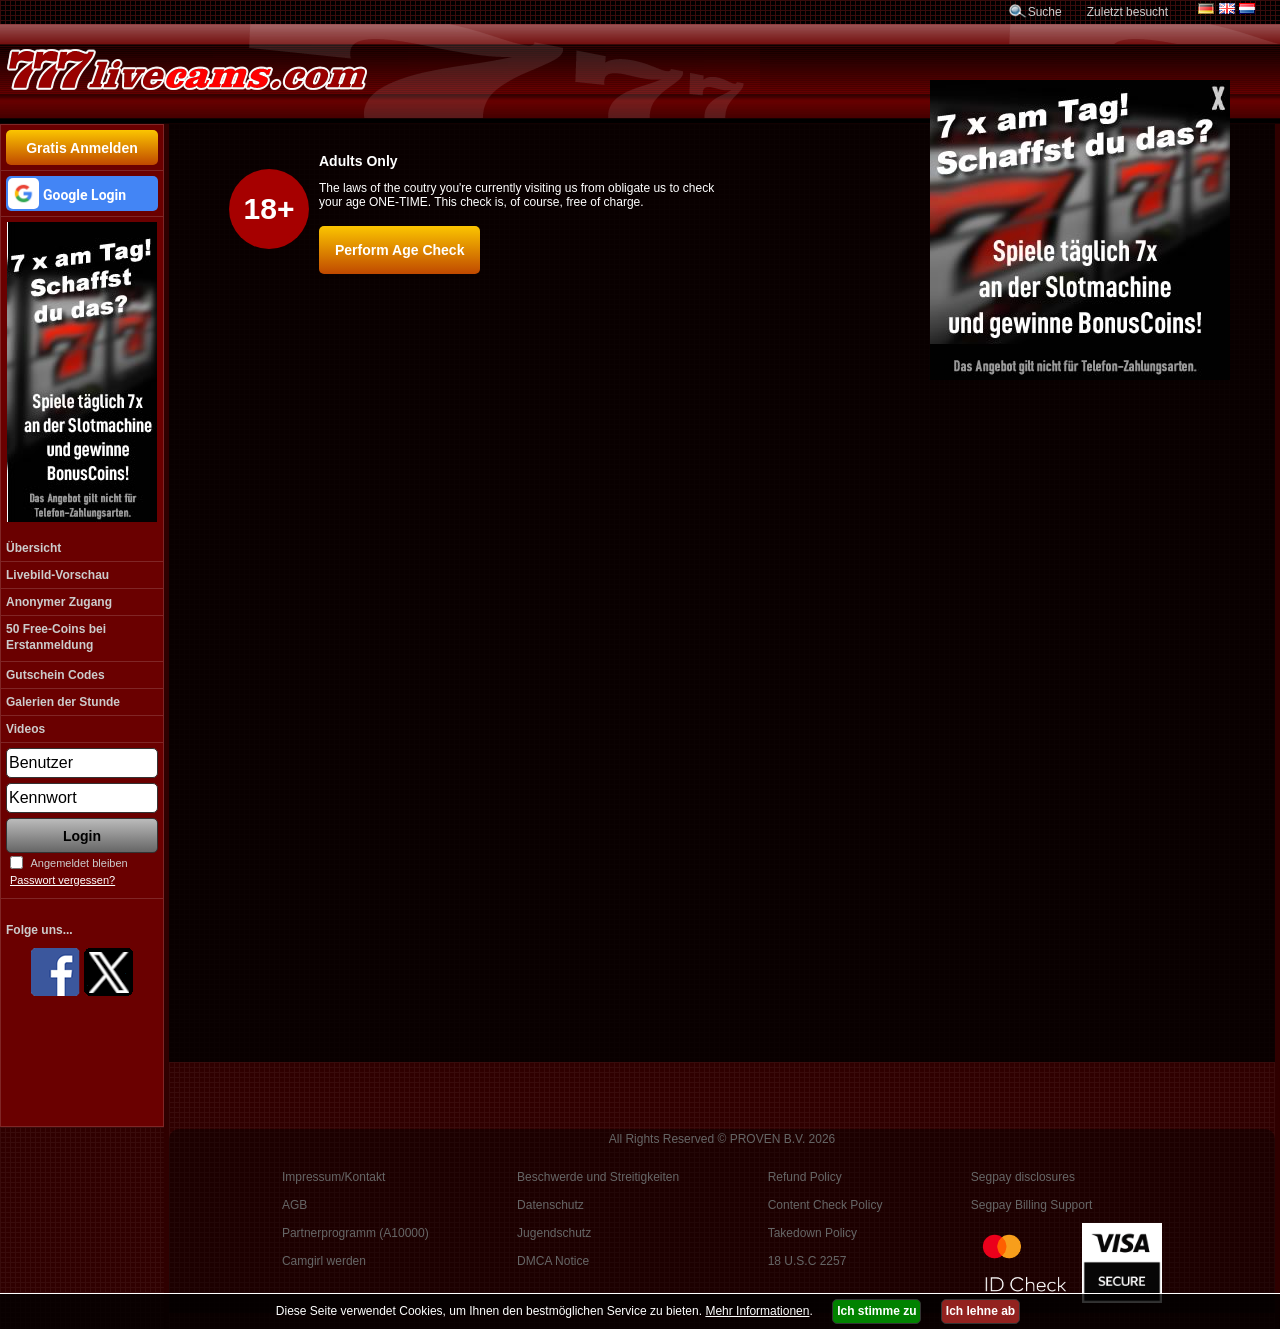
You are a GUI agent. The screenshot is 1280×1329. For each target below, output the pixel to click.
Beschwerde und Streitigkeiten (598, 1177)
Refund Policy (805, 1177)
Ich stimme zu (876, 1311)
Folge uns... (39, 930)
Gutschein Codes (55, 675)
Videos (25, 729)
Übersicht (33, 548)
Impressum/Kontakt (333, 1177)
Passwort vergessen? (62, 880)
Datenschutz (550, 1205)
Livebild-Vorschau (57, 575)
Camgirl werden (324, 1261)
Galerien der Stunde (63, 702)
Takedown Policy (812, 1233)
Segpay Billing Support (1031, 1205)
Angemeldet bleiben (78, 863)
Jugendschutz (554, 1233)
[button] (82, 193)
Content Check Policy (825, 1205)
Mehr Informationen (757, 1311)
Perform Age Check (399, 250)
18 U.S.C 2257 (807, 1261)
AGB (294, 1205)
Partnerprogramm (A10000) (355, 1233)
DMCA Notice (553, 1261)
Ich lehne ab (980, 1311)
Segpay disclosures (1023, 1177)
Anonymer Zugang (59, 602)
